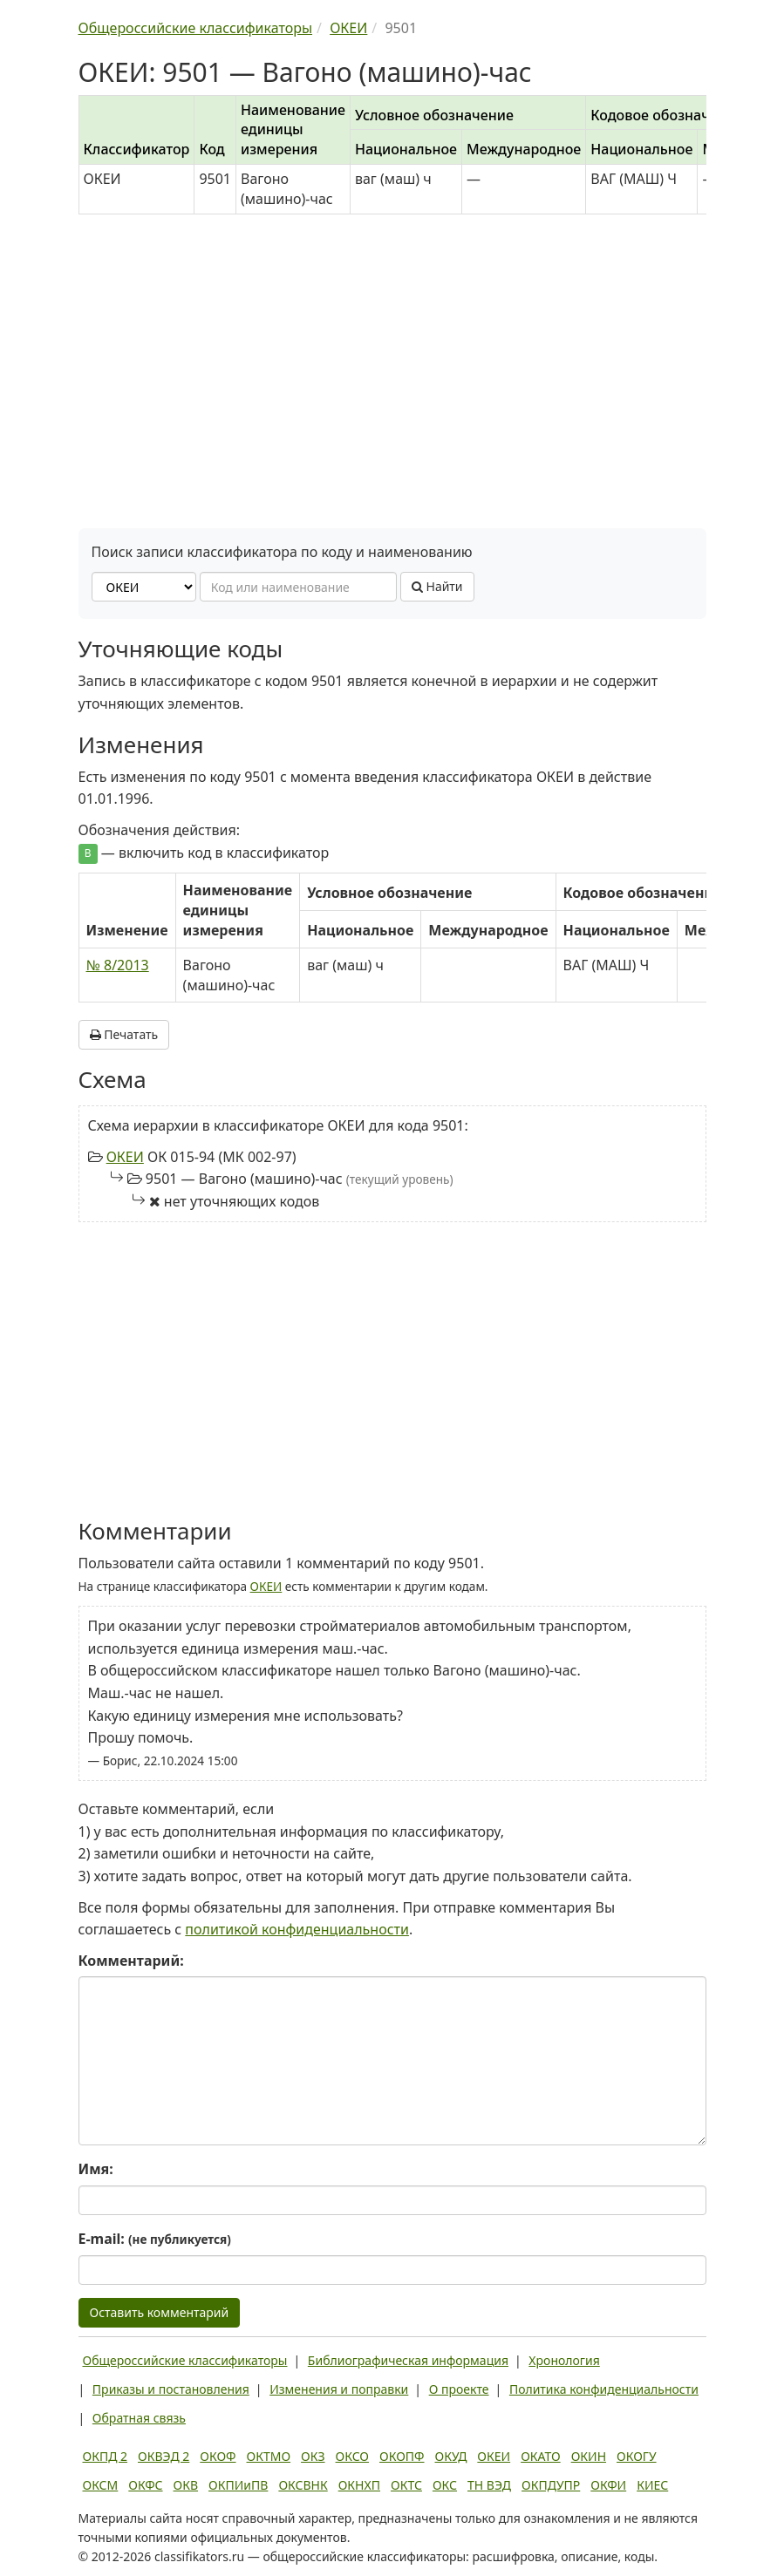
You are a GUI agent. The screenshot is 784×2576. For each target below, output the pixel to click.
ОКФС (145, 2485)
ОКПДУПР (551, 2485)
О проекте (459, 2389)
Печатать (124, 1034)
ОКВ (186, 2485)
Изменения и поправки (338, 2389)
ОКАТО (541, 2456)
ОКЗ (312, 2456)
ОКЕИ (125, 1156)
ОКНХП (359, 2485)
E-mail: (154, 2238)
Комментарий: (131, 1960)
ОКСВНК (302, 2485)
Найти (437, 586)
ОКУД (451, 2456)
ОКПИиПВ (238, 2485)
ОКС (445, 2485)
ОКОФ (217, 2456)
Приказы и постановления (170, 2389)
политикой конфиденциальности (297, 1929)
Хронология (563, 2360)
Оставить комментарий (159, 2312)
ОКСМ (101, 2485)
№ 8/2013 (117, 965)
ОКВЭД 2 (163, 2456)
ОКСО (352, 2456)
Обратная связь (139, 2417)
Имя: (95, 2168)
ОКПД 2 (105, 2456)
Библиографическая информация (408, 2360)
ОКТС (406, 2485)
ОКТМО (269, 2456)
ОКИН (588, 2456)
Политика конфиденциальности (604, 2389)
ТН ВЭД (489, 2485)
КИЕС (652, 2485)
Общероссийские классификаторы (185, 2360)
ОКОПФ (401, 2456)
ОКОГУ (637, 2456)
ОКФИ (608, 2485)
